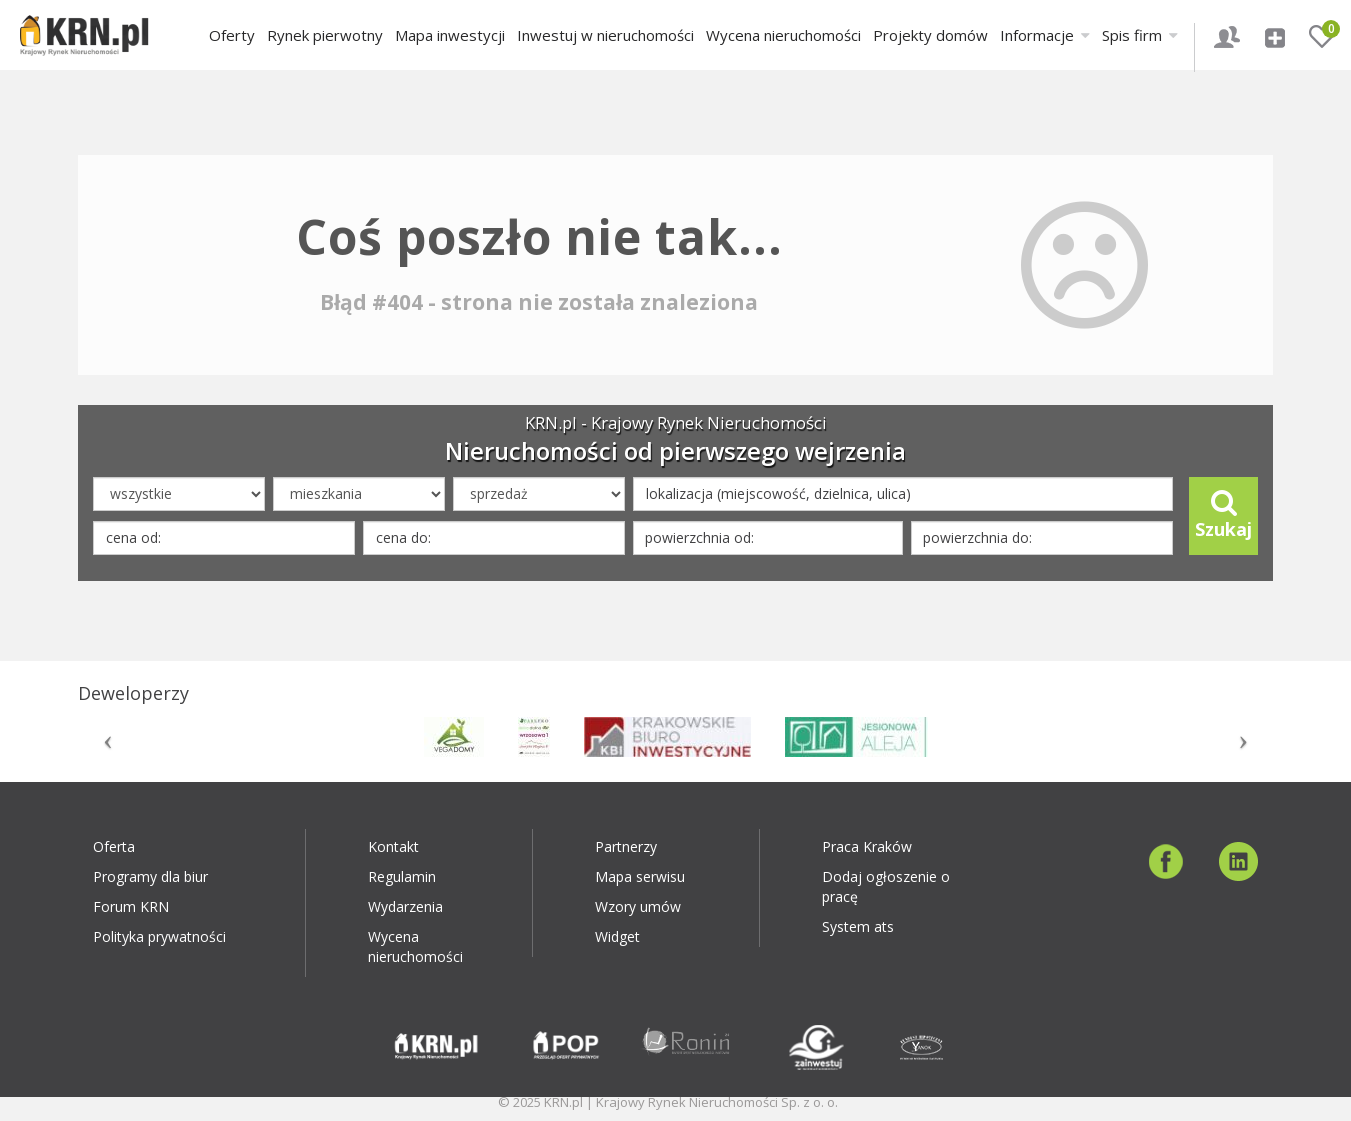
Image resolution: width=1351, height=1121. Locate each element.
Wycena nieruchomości (783, 35)
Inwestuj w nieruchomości (605, 35)
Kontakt (393, 846)
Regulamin (402, 876)
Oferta (114, 846)
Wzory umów (638, 906)
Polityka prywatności (159, 936)
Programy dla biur (150, 876)
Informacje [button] (1045, 35)
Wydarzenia (405, 906)
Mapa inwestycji (450, 35)
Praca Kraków (867, 846)
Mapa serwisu (640, 876)
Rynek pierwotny (325, 35)
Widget (617, 936)
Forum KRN (131, 906)
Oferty (232, 35)
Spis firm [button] (1140, 35)
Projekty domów (930, 35)
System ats (858, 926)
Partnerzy (626, 846)
